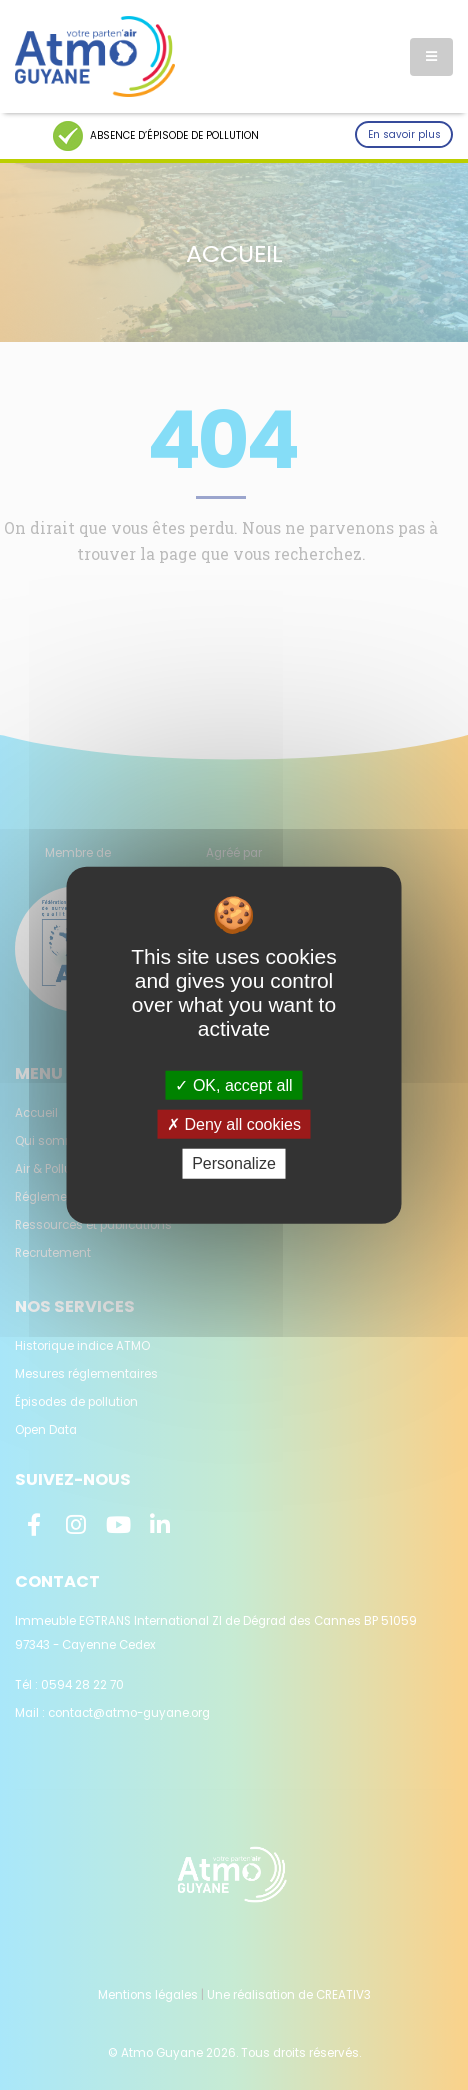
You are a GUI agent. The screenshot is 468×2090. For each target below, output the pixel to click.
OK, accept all (233, 1085)
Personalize (234, 1163)
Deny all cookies (234, 1124)
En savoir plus (404, 134)
